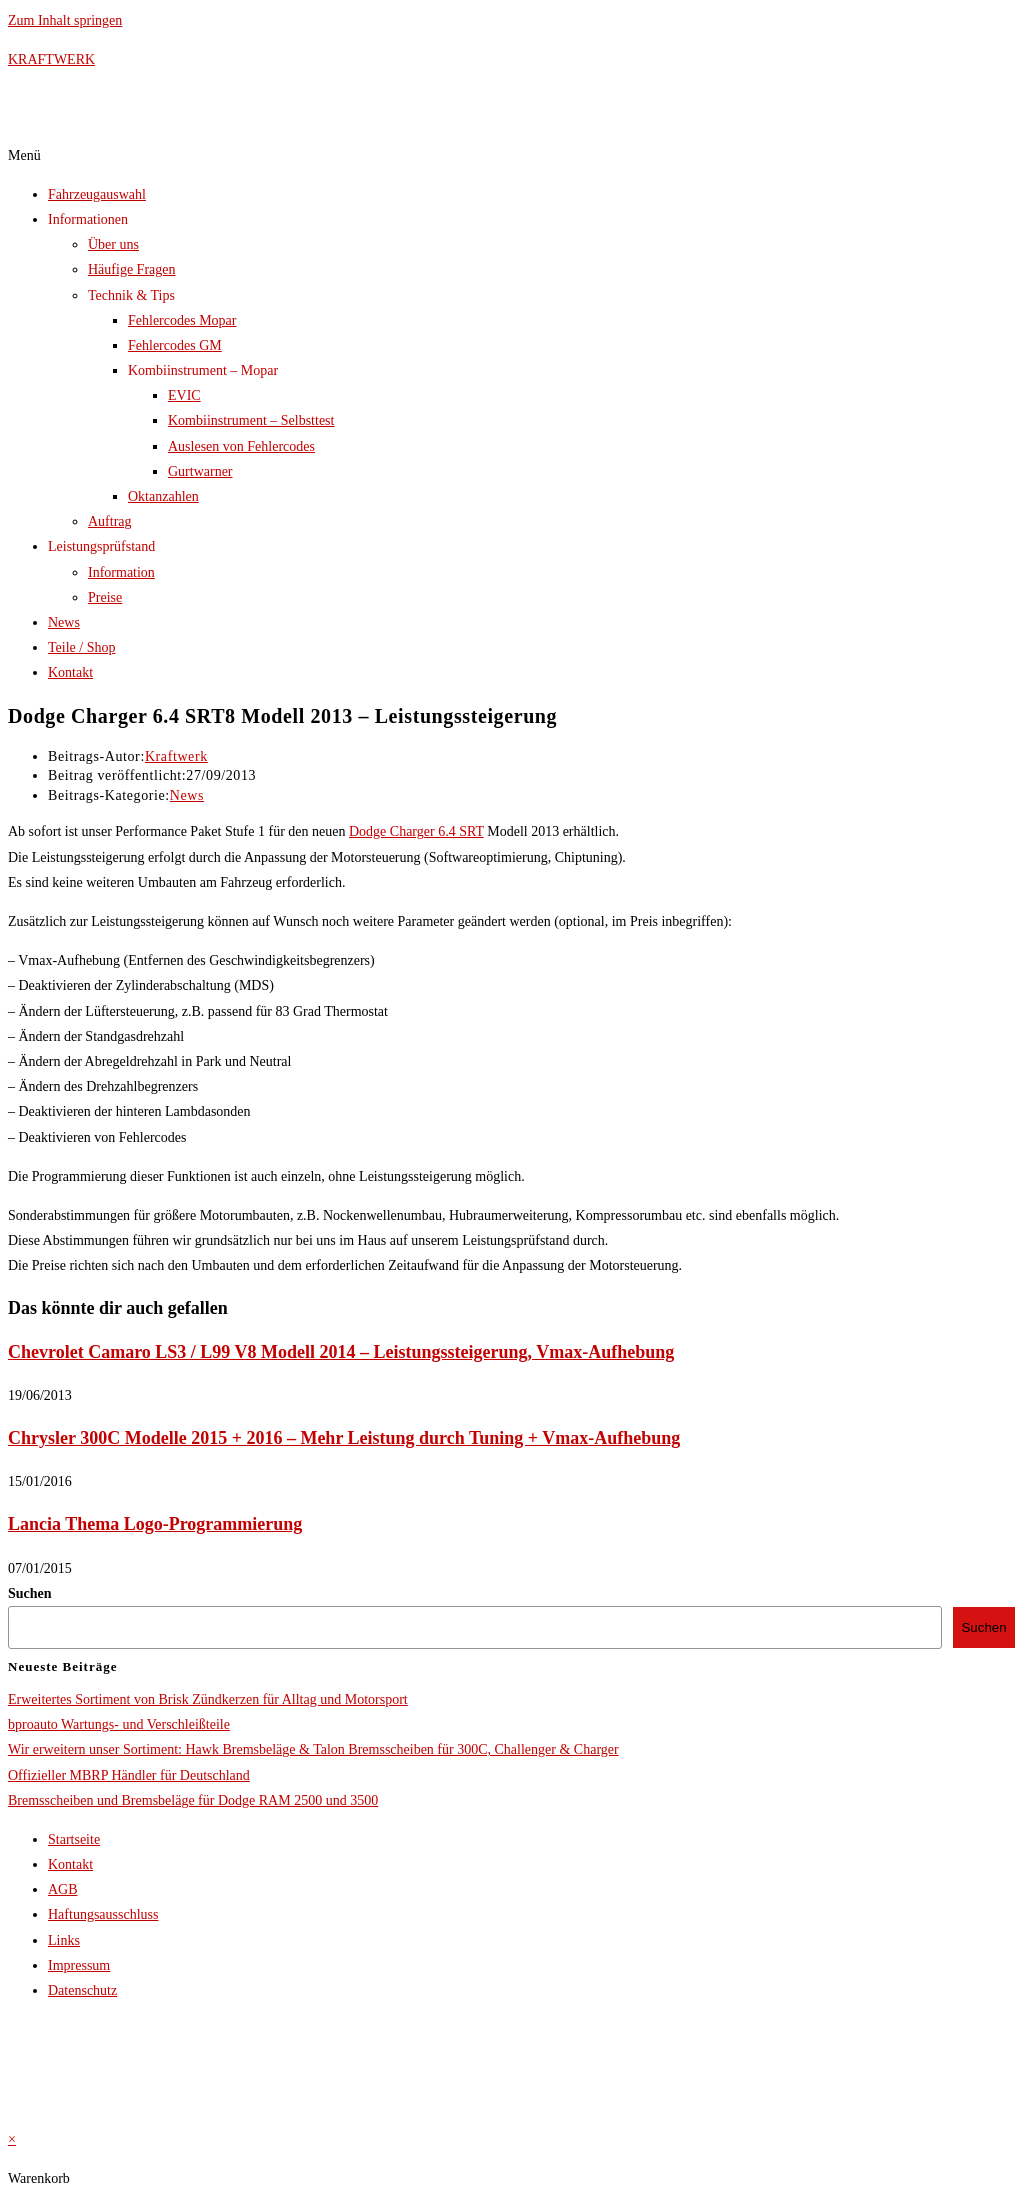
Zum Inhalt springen (65, 20)
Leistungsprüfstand (101, 546)
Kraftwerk (176, 756)
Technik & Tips (131, 295)
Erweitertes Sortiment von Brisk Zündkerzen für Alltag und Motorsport (208, 1699)
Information (121, 572)
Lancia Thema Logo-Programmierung (155, 1524)
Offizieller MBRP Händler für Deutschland (129, 1775)
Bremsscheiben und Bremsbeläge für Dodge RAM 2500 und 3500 (193, 1800)
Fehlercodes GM (175, 345)
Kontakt (70, 672)
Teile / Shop (81, 647)
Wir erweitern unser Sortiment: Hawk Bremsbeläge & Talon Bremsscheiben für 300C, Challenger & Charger (313, 1749)
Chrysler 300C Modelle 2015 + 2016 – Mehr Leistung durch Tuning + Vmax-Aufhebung (344, 1438)
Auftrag (110, 521)
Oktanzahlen (163, 496)
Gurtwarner (200, 471)
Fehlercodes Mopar (182, 320)
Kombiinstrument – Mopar (203, 370)
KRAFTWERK (51, 59)
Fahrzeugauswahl (97, 194)
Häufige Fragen (131, 269)
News (64, 622)
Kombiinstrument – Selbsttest (251, 420)
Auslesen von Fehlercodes (241, 446)
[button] (512, 155)
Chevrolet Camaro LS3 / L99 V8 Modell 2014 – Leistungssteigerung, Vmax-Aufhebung (341, 1352)
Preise (105, 597)
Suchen (30, 1593)
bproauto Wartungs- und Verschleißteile (119, 1724)
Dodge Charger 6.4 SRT (416, 831)
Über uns (113, 244)
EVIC (184, 395)
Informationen (88, 219)
